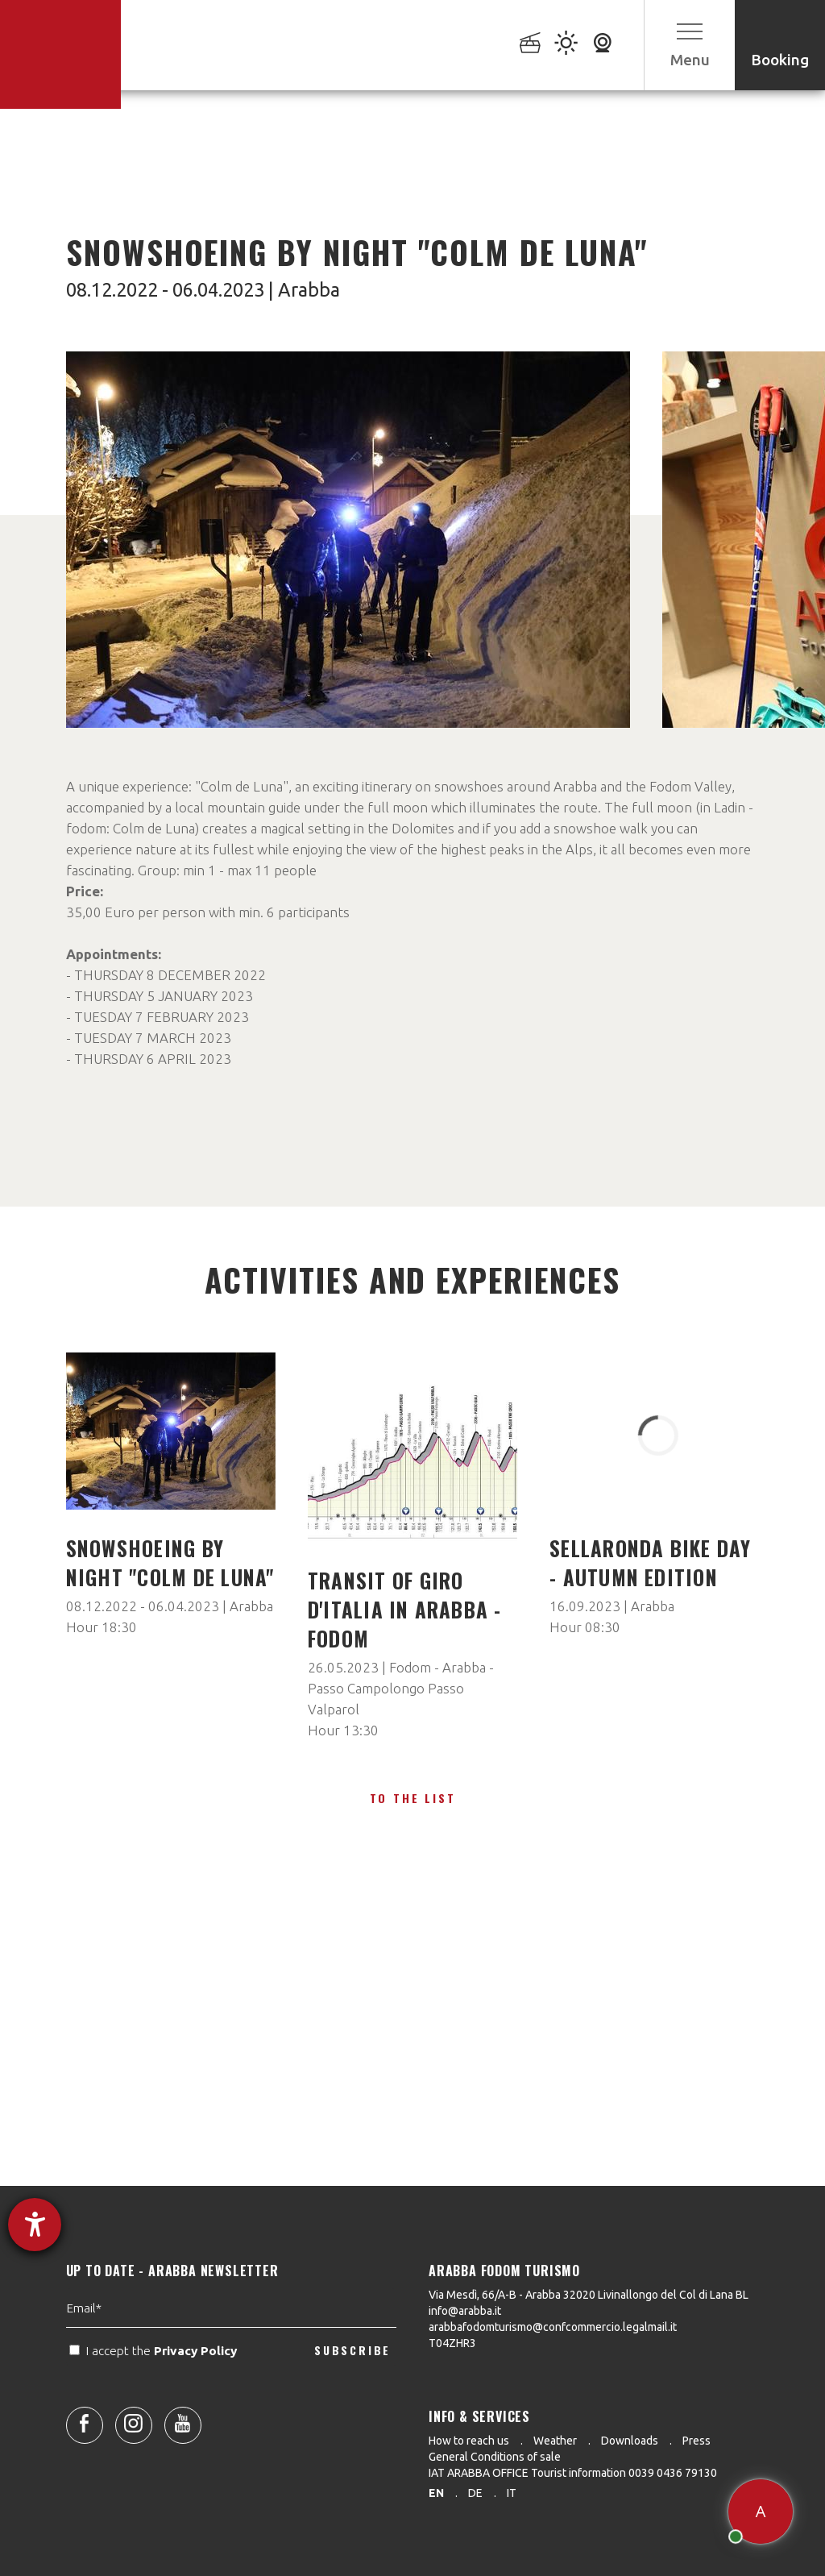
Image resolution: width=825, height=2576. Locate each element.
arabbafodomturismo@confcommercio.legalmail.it (553, 2326)
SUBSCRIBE (352, 2405)
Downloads (629, 2440)
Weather (555, 2440)
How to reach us (469, 2440)
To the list (413, 1797)
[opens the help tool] (34, 2224)
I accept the (154, 2405)
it (511, 2493)
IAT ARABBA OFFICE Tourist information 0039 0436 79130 (573, 2472)
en (436, 2493)
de (475, 2493)
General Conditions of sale (495, 2456)
